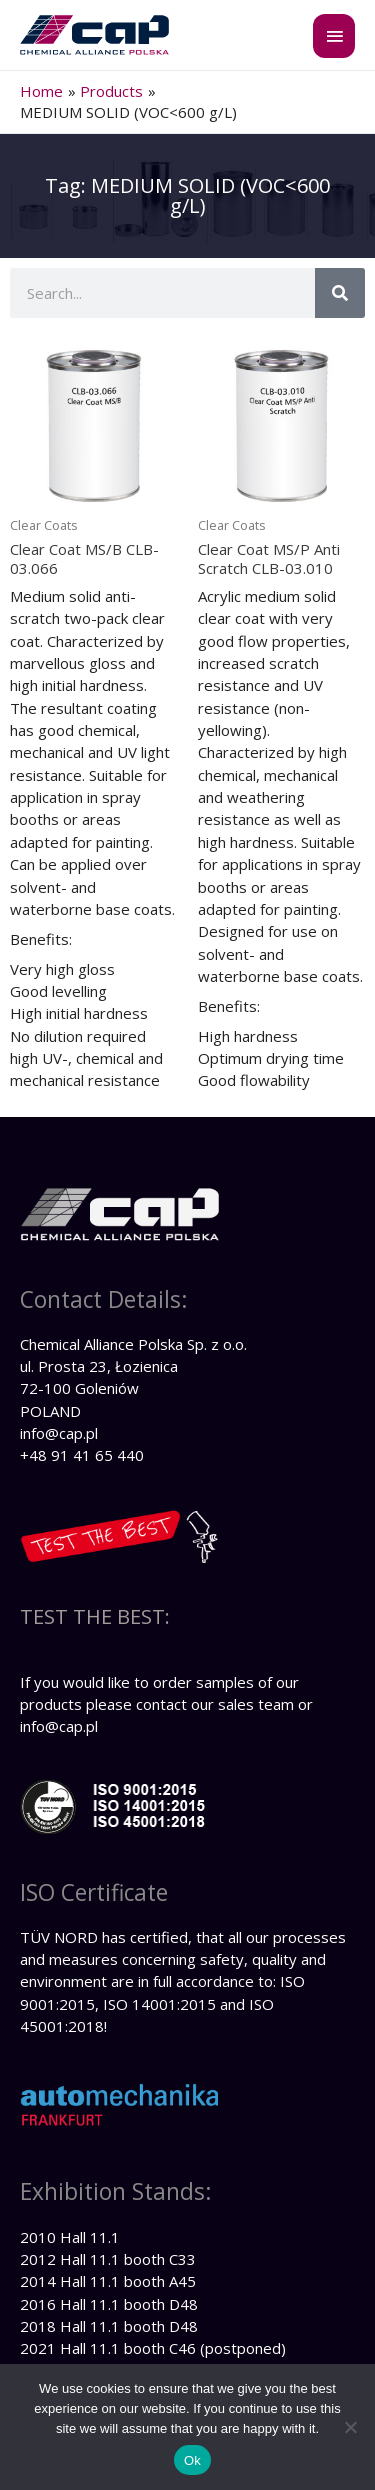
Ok (192, 2460)
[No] (350, 2427)
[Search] (340, 293)
